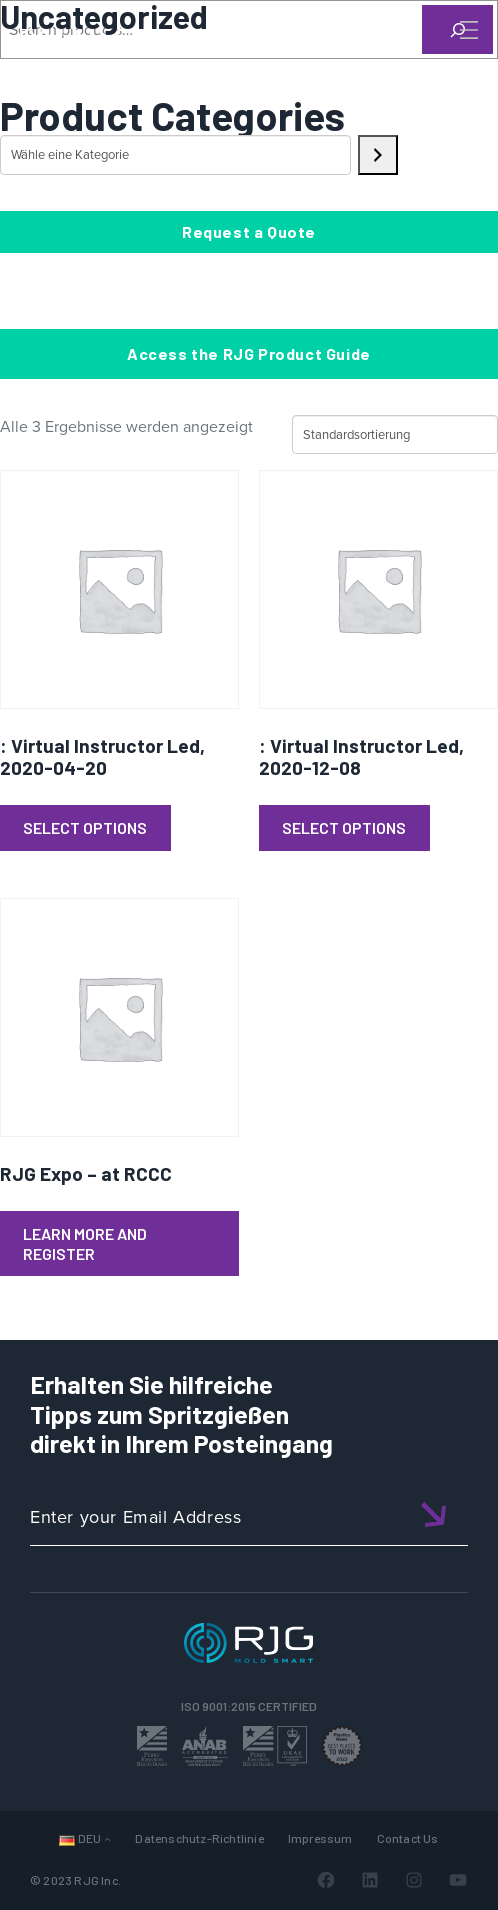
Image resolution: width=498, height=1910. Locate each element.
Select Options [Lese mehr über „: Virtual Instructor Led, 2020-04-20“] (85, 827)
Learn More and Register (85, 1243)
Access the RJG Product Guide (249, 353)
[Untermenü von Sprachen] (107, 1838)
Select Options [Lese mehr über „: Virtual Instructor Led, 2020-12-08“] (344, 827)
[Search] (441, 63)
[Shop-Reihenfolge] (395, 435)
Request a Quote (249, 231)
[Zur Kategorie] (378, 155)
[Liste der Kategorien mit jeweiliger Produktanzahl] (175, 155)
